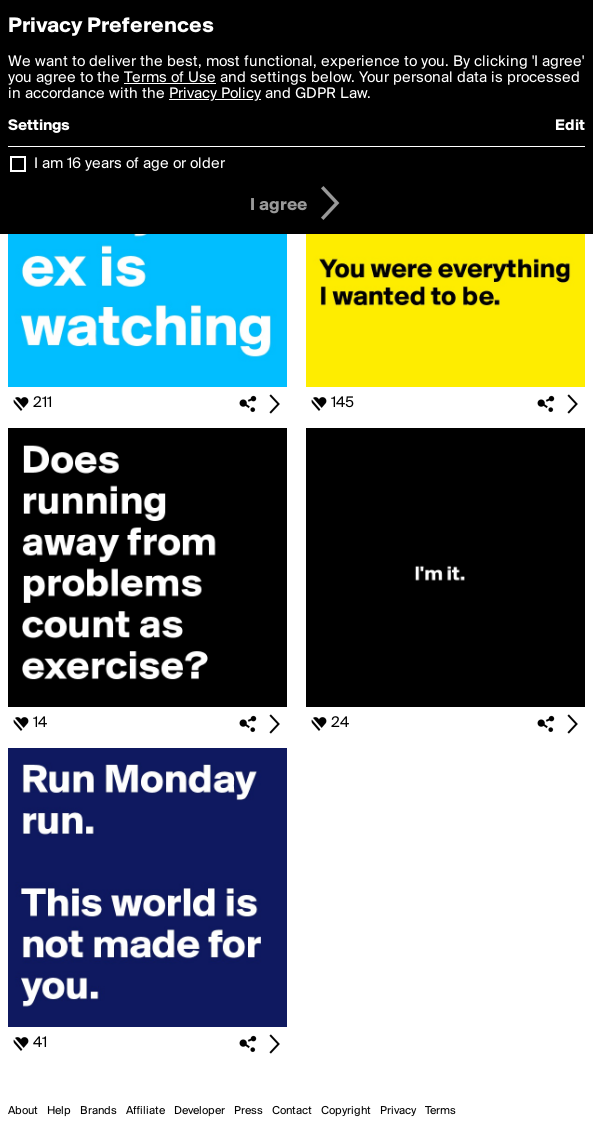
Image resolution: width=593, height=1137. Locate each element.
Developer (199, 1111)
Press (248, 1111)
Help (59, 1111)
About (23, 1111)
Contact (292, 1111)
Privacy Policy (215, 94)
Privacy (398, 1111)
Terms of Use (170, 78)
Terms (440, 1111)
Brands (98, 1111)
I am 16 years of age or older (129, 164)
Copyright (346, 1111)
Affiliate (145, 1111)
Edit (570, 126)
